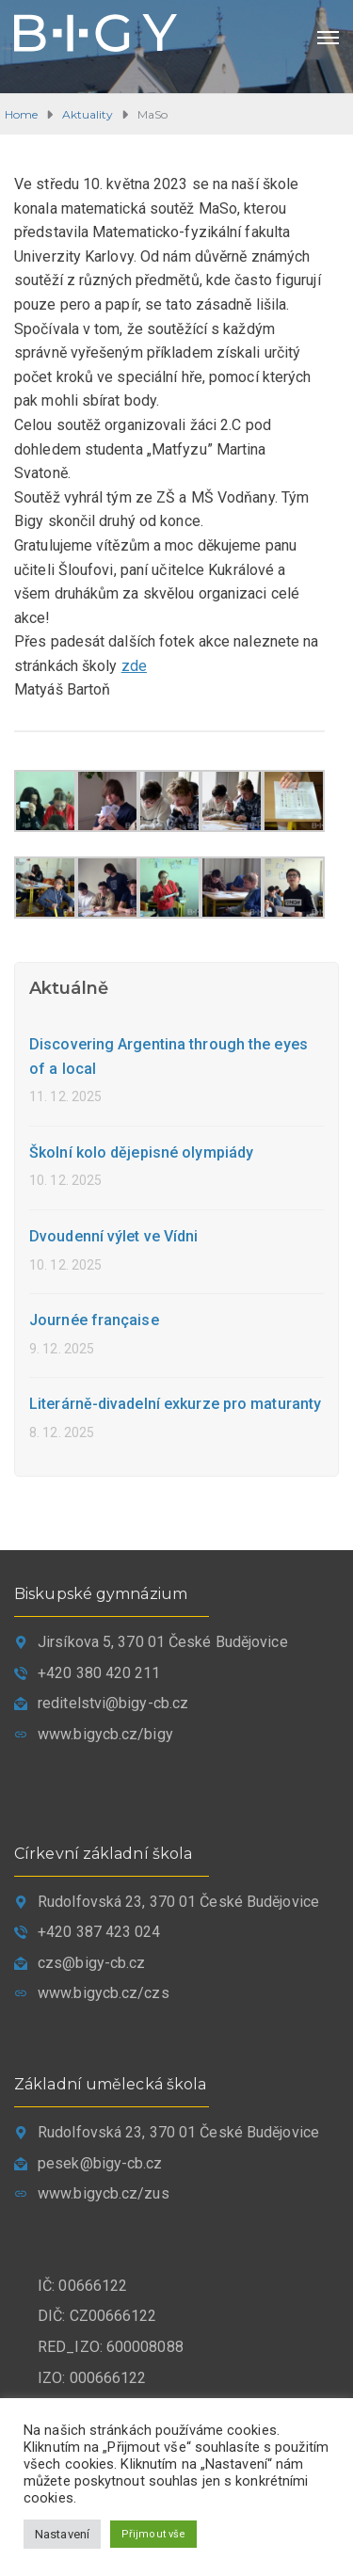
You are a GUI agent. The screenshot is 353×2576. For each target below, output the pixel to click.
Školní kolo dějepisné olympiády (141, 1152)
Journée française (94, 1320)
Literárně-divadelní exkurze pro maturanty (175, 1404)
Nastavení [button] (62, 2534)
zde (134, 666)
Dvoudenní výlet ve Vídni (113, 1236)
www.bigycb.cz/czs (103, 1993)
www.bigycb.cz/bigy (105, 1734)
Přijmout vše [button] (153, 2534)
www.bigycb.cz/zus (103, 2193)
